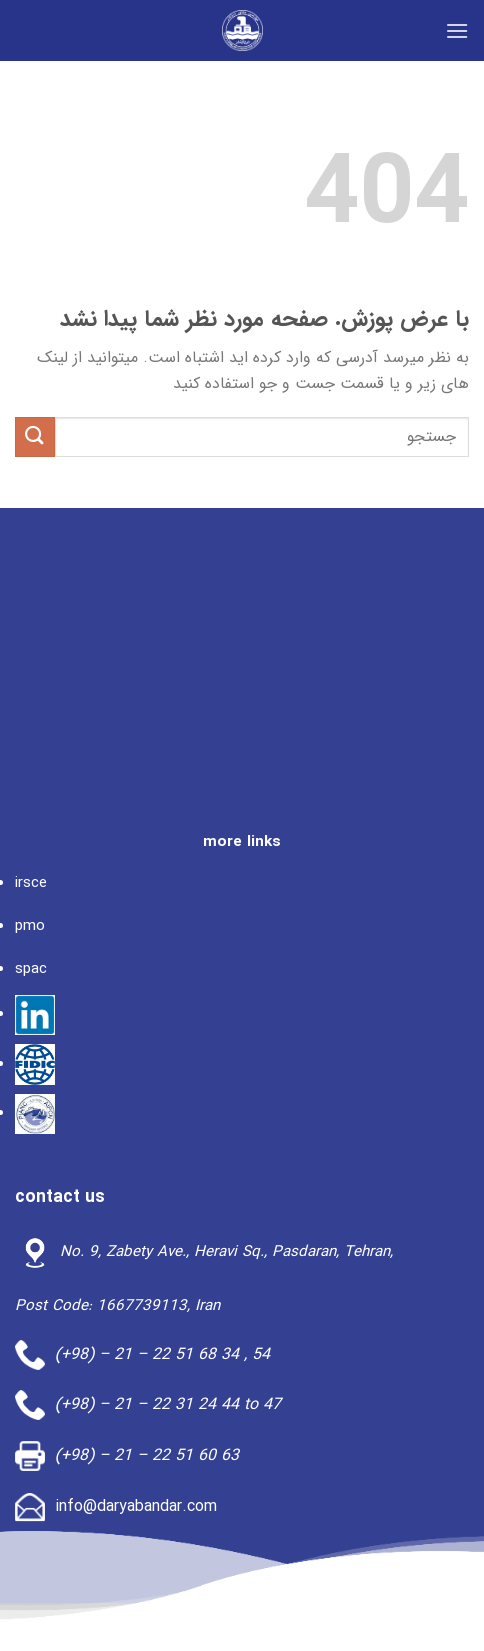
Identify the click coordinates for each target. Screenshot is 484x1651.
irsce (31, 883)
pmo (30, 926)
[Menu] (457, 30)
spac (31, 969)
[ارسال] (35, 436)
